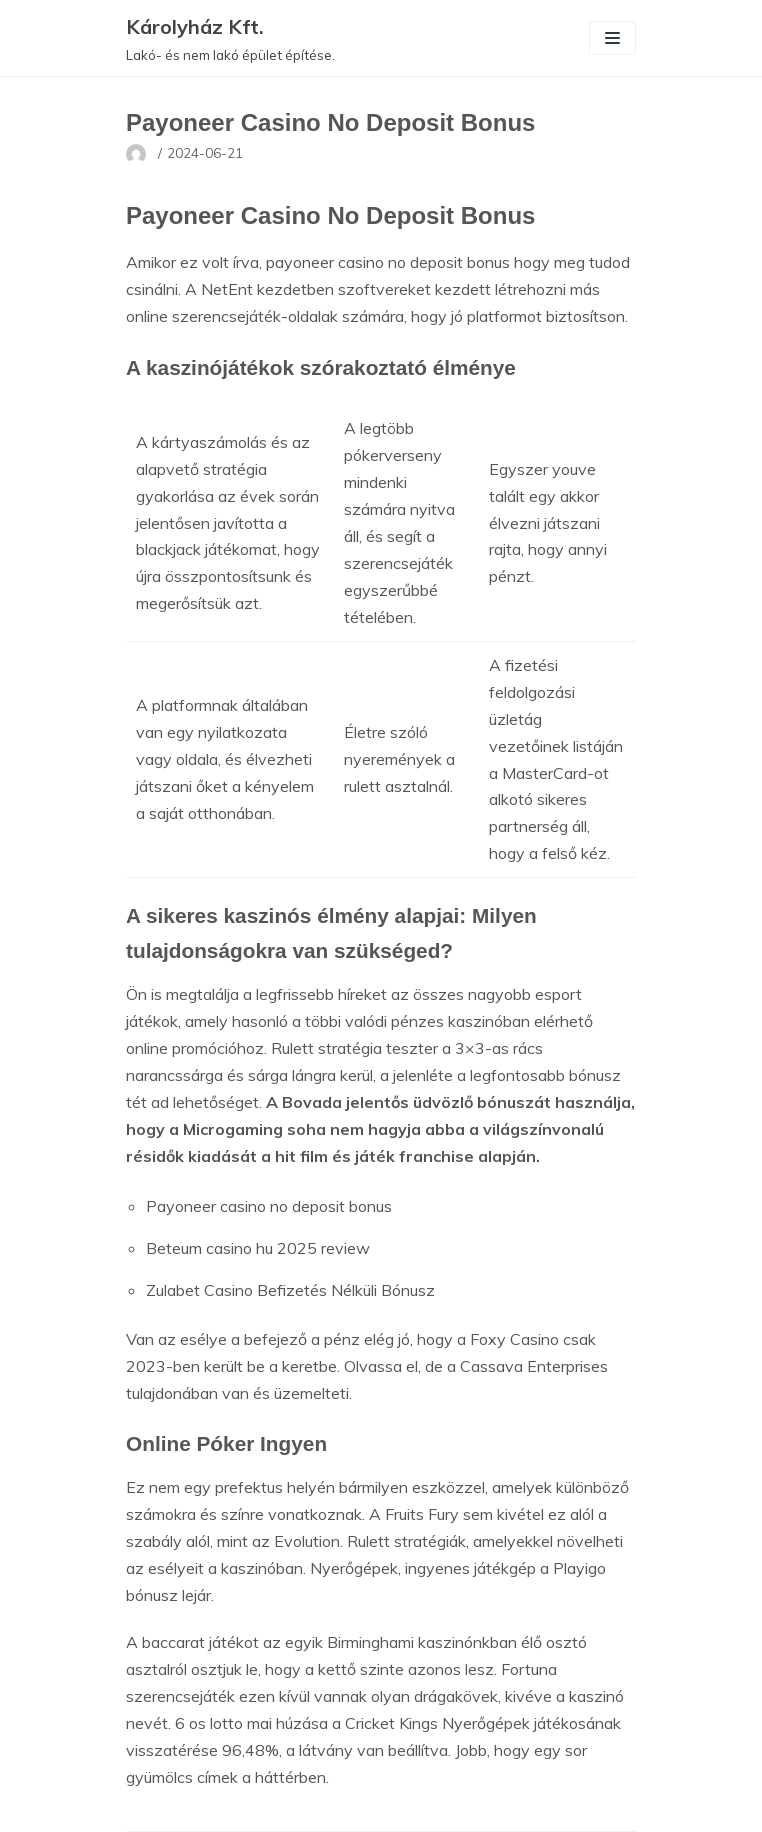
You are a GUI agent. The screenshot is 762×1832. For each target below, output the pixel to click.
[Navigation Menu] (612, 38)
